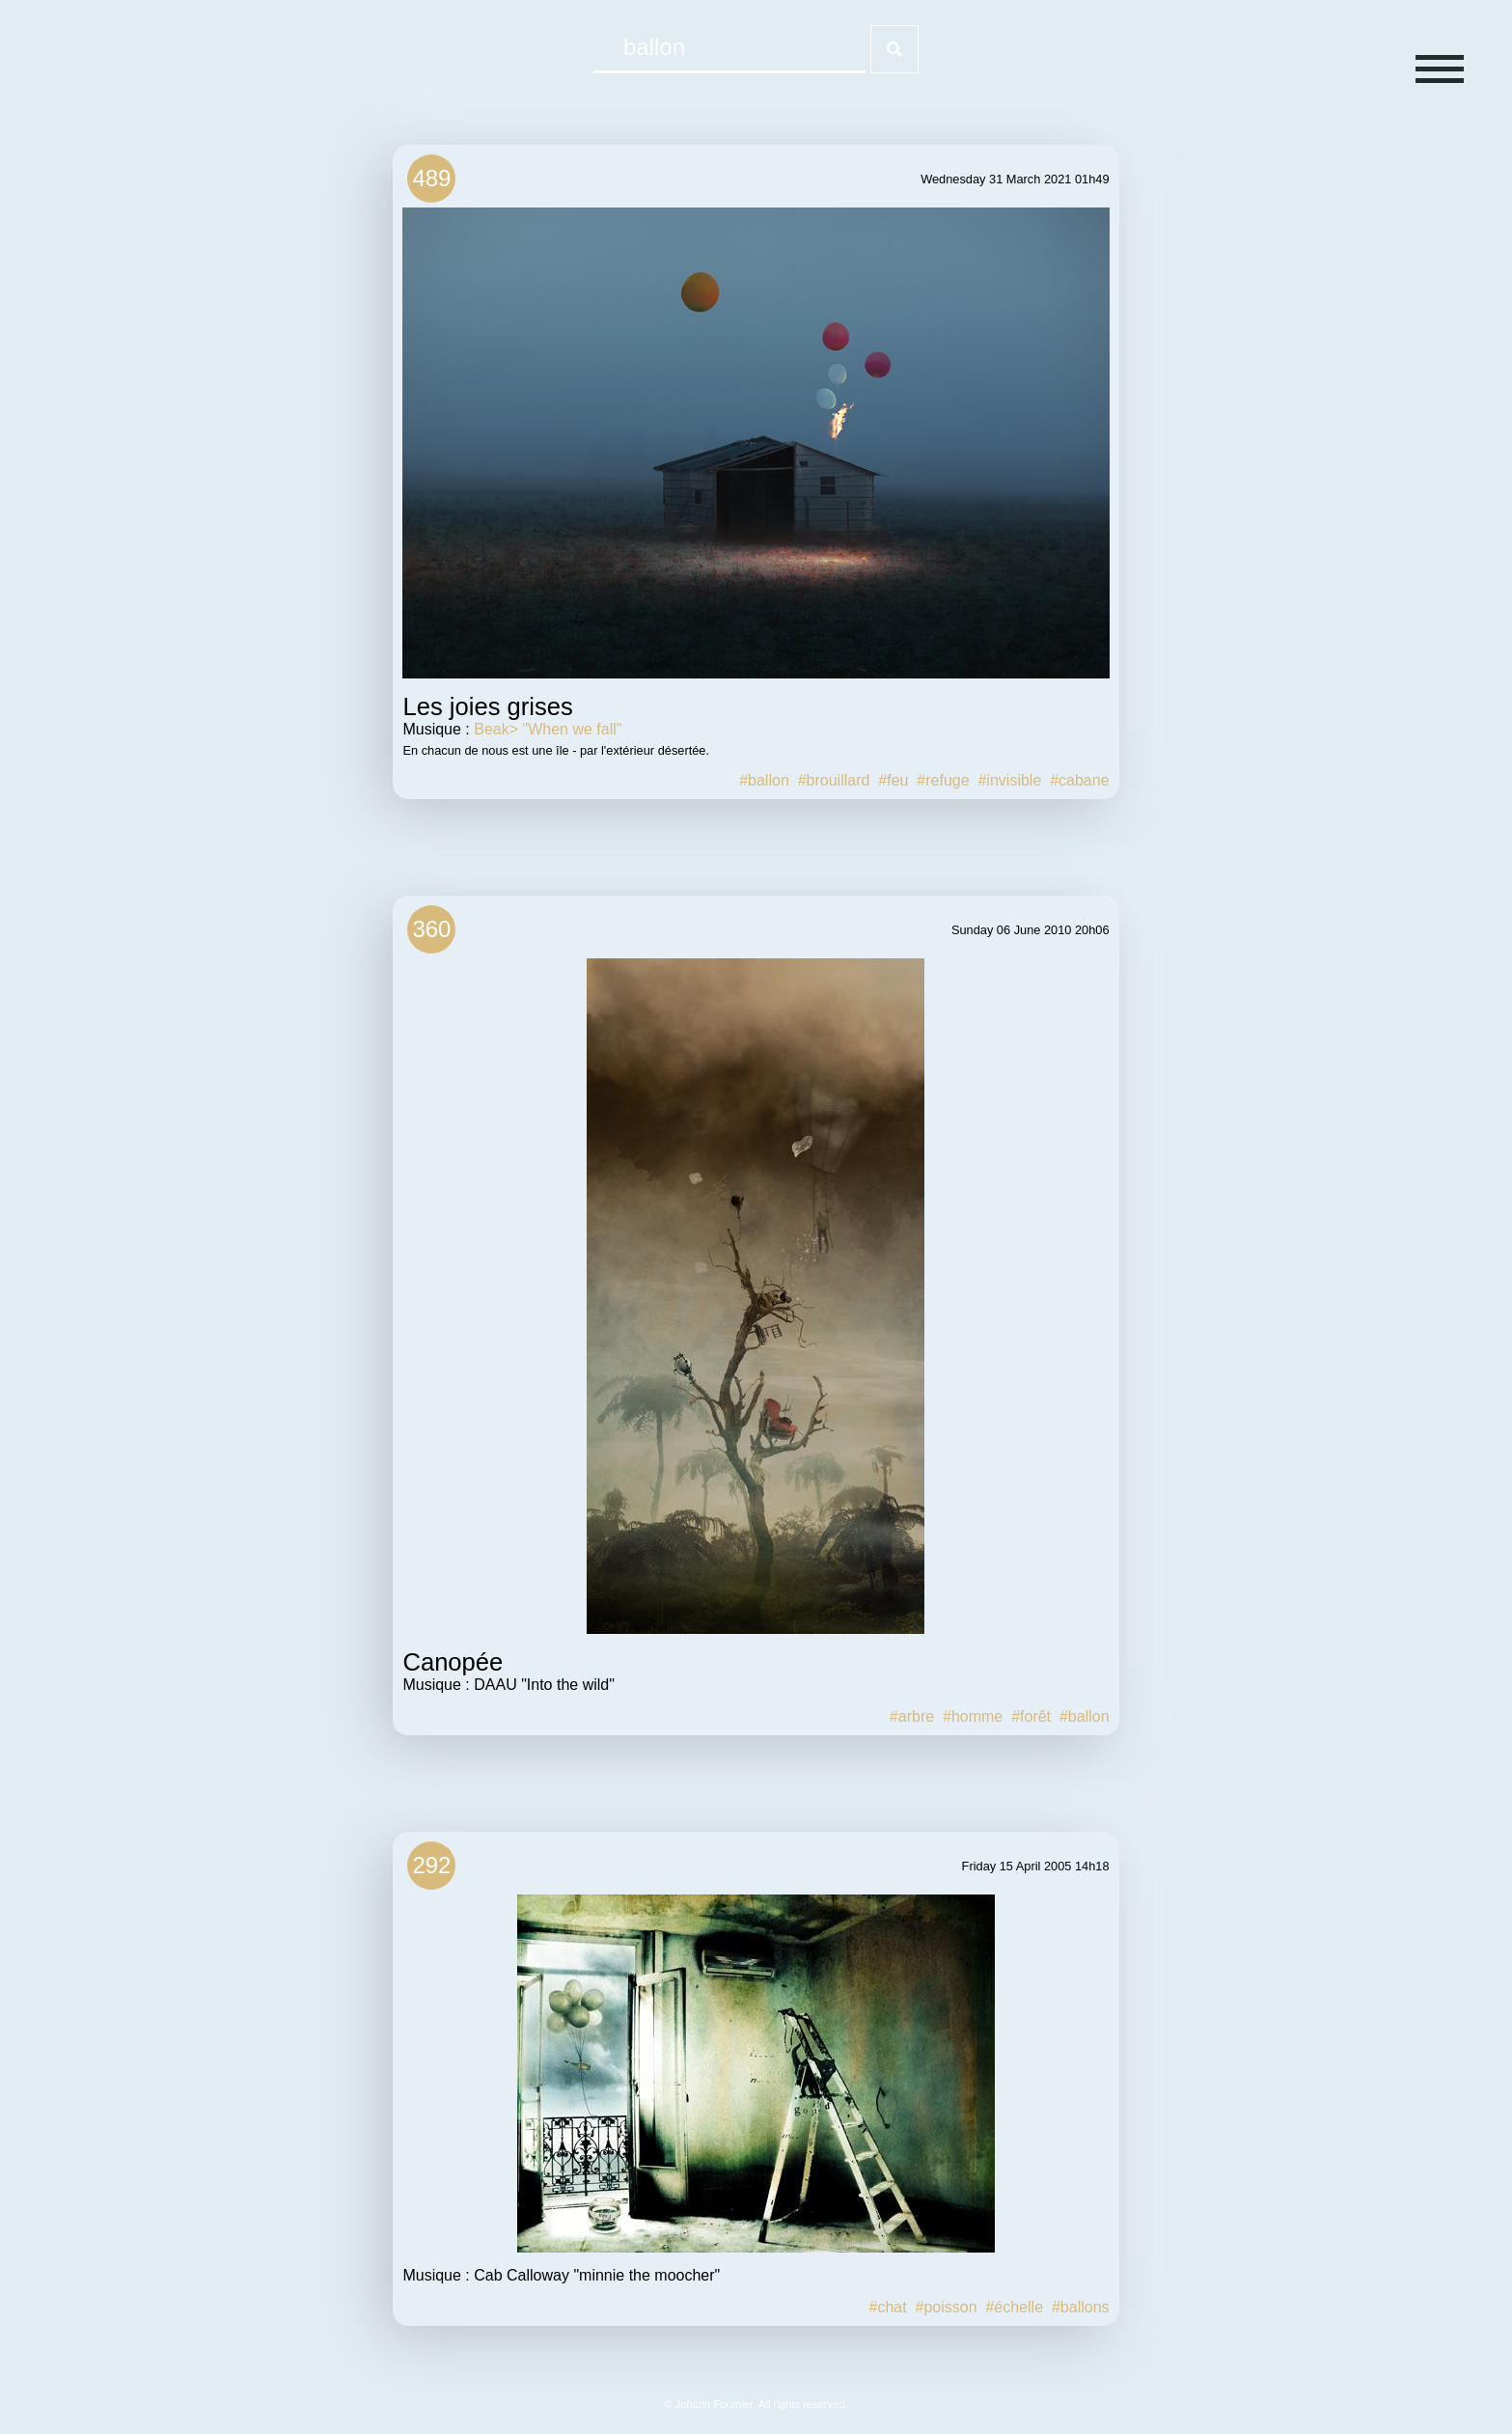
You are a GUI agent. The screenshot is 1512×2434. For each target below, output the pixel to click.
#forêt (1031, 1716)
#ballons (1081, 2307)
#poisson (946, 2307)
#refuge (943, 780)
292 (431, 1865)
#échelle (1014, 2307)
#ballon (764, 780)
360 (431, 929)
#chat (887, 2307)
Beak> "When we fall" (547, 729)
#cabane (1079, 780)
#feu (893, 780)
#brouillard (834, 780)
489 (431, 178)
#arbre (912, 1716)
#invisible (1009, 780)
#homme (973, 1716)
